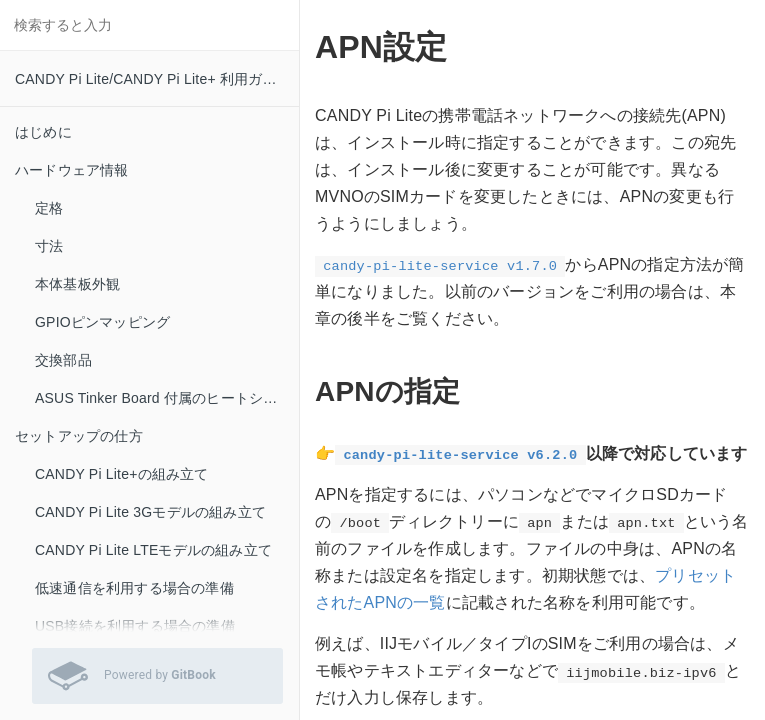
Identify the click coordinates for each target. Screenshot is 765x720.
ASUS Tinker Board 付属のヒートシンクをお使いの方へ (167, 398)
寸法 (49, 246)
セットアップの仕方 (79, 436)
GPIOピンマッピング (102, 322)
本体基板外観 (77, 284)
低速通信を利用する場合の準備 (134, 588)
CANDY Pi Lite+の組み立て (122, 474)
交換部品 (63, 360)
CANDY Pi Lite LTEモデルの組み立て (153, 550)
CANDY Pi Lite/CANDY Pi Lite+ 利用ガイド (153, 79)
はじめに (43, 132)
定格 (49, 208)
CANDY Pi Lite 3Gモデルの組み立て (150, 512)
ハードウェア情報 (72, 170)
